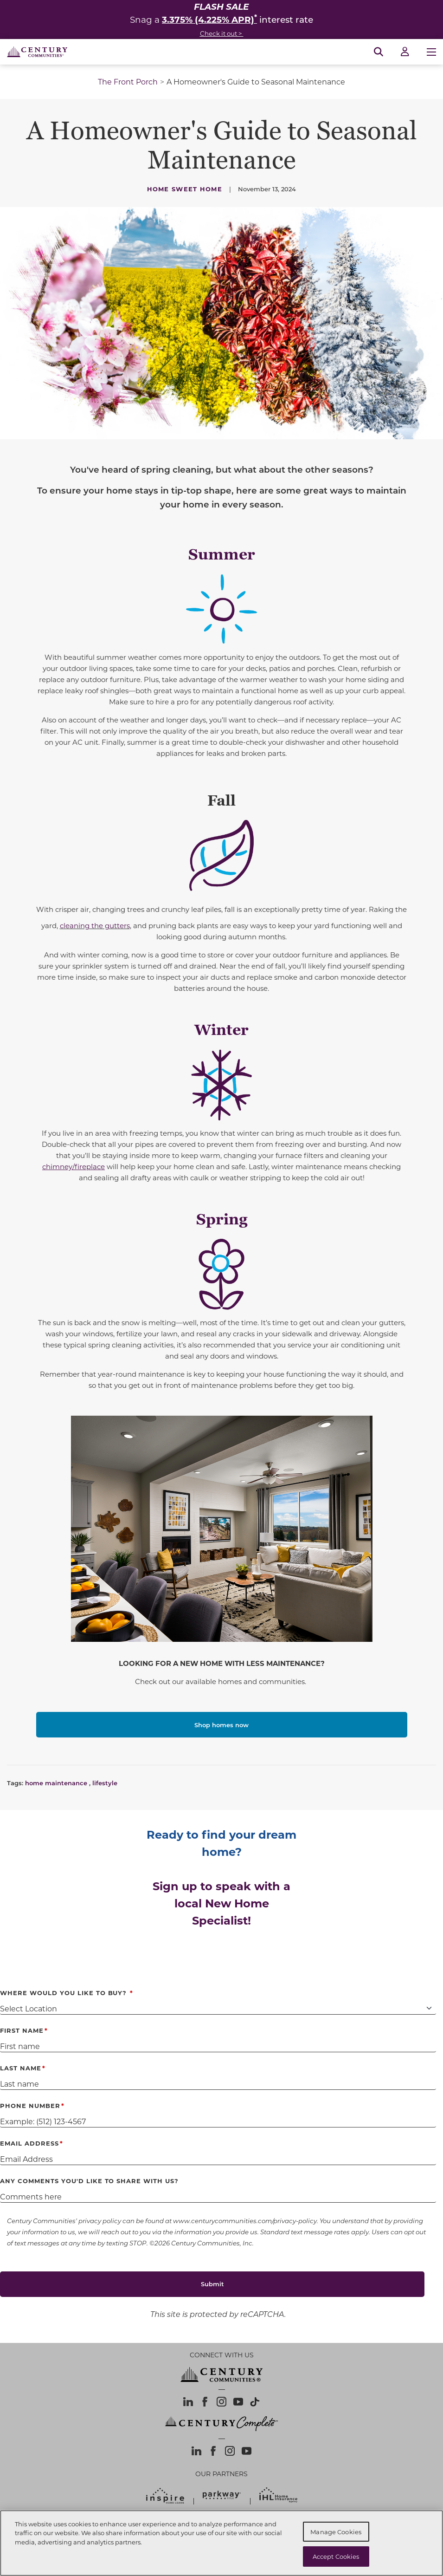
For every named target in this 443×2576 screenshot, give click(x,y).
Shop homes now (221, 1725)
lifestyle (104, 1783)
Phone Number (30, 2105)
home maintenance (56, 1783)
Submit (212, 2284)
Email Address (29, 2143)
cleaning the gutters (95, 925)
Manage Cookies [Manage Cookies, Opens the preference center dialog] (335, 2532)
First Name (22, 2030)
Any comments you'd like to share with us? (89, 2181)
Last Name (20, 2068)
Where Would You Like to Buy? (64, 1993)
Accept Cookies (336, 2556)
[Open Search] (378, 52)
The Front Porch (128, 81)
